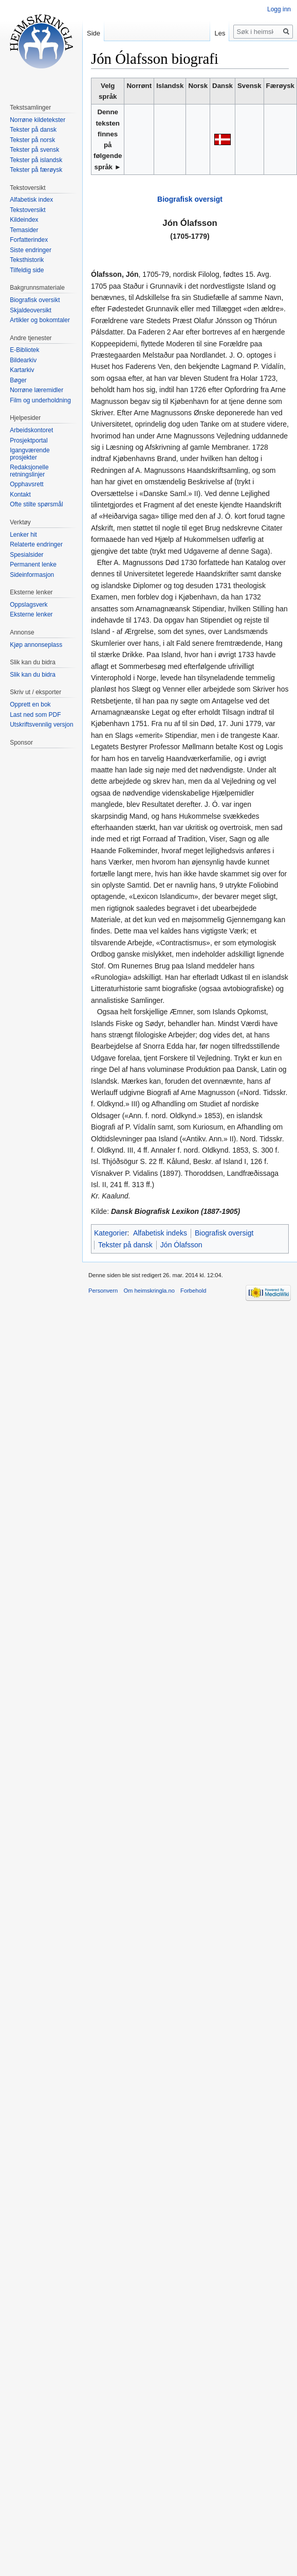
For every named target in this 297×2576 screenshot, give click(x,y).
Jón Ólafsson (181, 1245)
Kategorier (110, 1233)
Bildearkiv (23, 360)
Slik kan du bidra (32, 674)
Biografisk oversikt (35, 300)
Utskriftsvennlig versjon (41, 724)
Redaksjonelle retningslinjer (29, 471)
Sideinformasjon (32, 574)
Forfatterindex (29, 239)
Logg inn (279, 9)
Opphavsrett (26, 484)
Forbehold (193, 1290)
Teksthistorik (27, 259)
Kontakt (20, 494)
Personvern (103, 1290)
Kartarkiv (22, 370)
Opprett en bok (30, 704)
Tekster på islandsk (36, 160)
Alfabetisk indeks (160, 1233)
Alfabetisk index (31, 199)
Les (219, 33)
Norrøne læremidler (36, 390)
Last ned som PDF (35, 714)
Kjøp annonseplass (36, 644)
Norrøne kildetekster (37, 119)
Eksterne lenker (31, 614)
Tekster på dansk (125, 1245)
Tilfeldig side (27, 270)
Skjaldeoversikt (30, 310)
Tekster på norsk (32, 140)
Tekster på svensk (34, 149)
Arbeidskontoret (31, 430)
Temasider (24, 230)
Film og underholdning (40, 400)
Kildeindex (24, 219)
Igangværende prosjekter (29, 454)
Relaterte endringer (36, 544)
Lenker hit (23, 534)
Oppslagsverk (28, 604)
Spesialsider (26, 554)
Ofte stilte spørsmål (36, 504)
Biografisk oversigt (189, 199)
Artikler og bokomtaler (40, 320)
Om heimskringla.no (148, 1290)
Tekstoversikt (27, 210)
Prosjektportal (28, 440)
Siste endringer (30, 250)
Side (93, 33)
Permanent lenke (33, 564)
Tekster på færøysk (36, 169)
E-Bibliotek (24, 350)
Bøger (18, 380)
